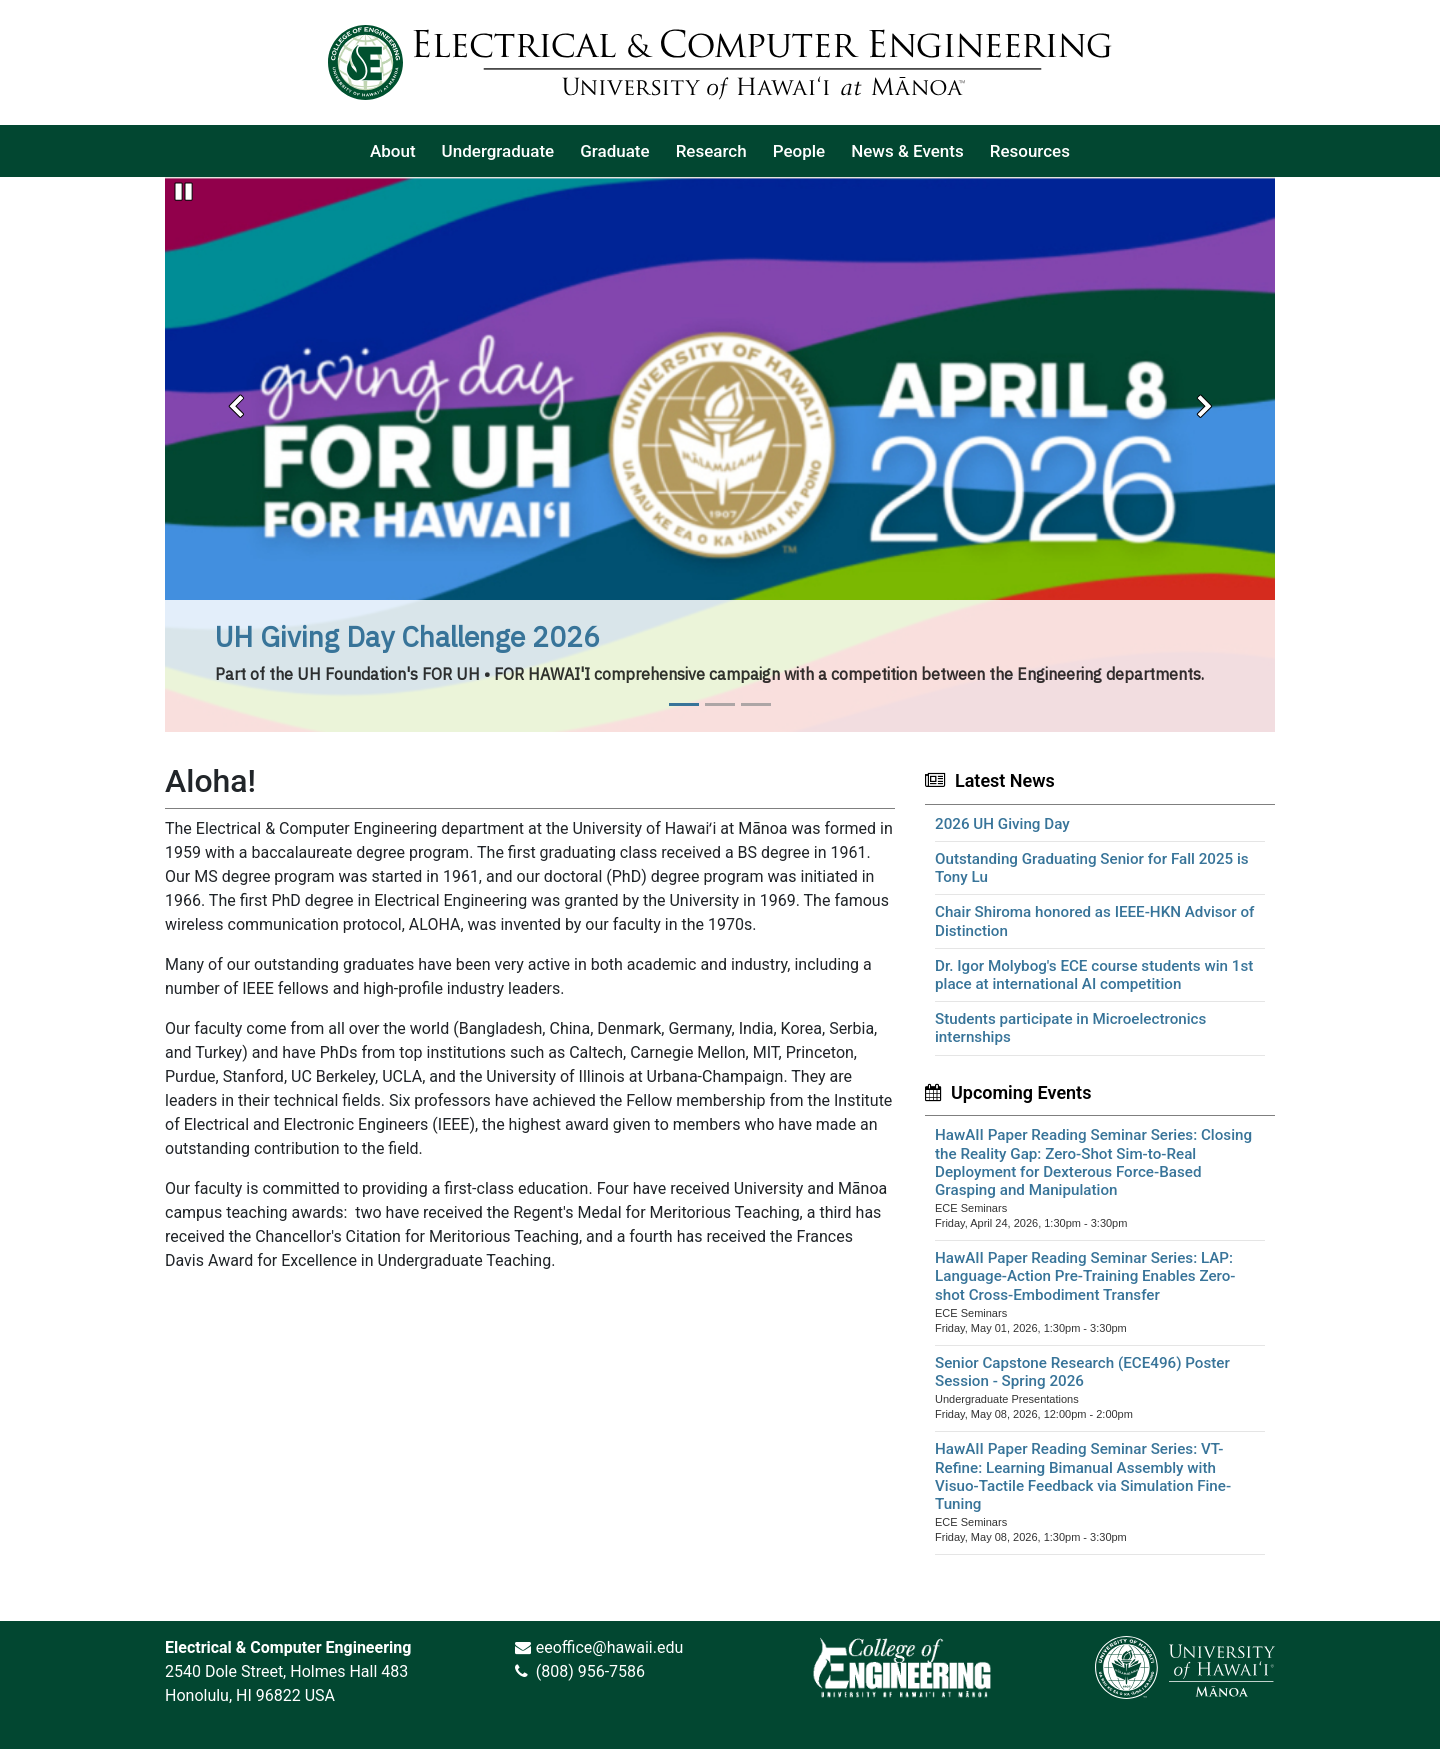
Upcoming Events (1021, 1092)
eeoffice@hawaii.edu (610, 1647)
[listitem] (393, 151)
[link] (902, 1667)
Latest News (1005, 780)
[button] (235, 399)
